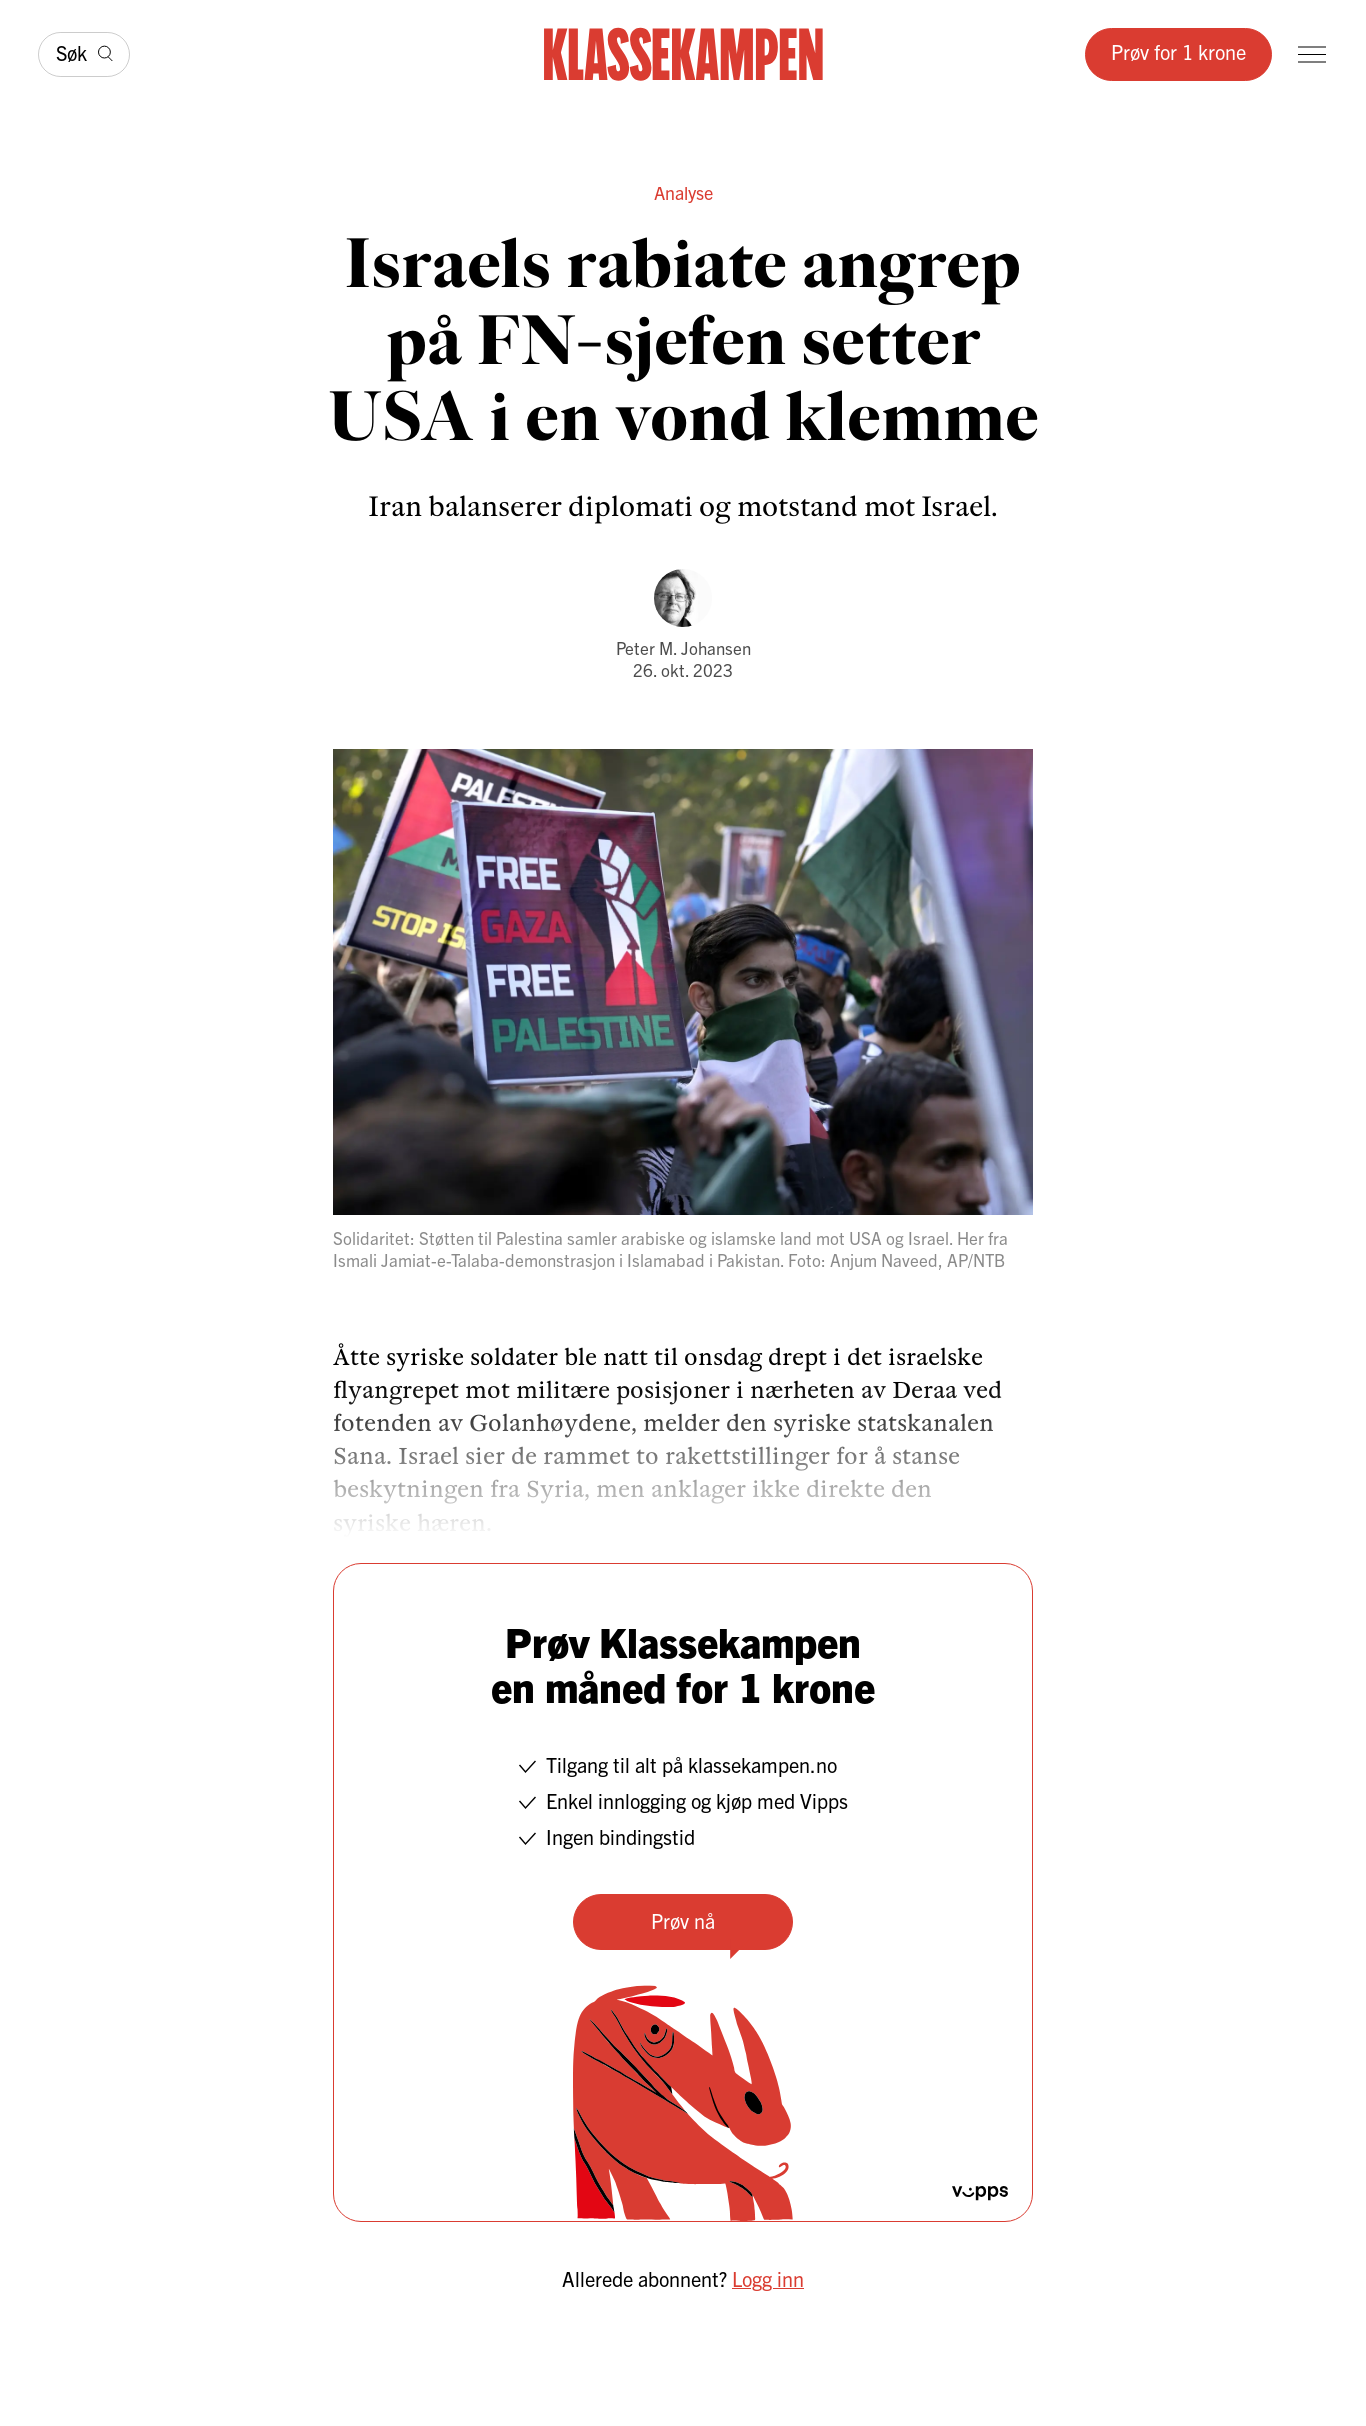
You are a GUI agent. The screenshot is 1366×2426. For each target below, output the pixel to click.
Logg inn (768, 2278)
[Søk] (84, 54)
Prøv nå (683, 1920)
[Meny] (1312, 54)
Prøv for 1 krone (1178, 51)
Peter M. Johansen (683, 647)
